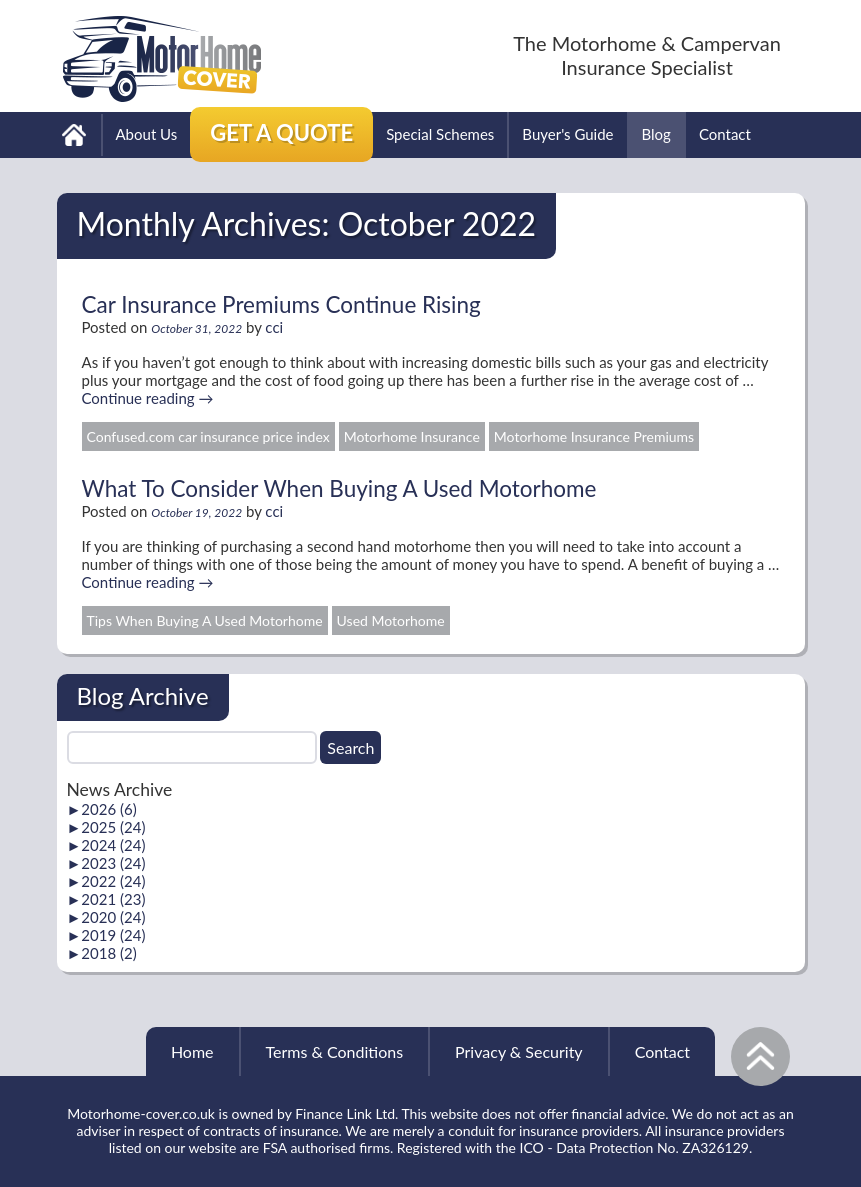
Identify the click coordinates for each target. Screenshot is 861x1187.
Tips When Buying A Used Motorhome (205, 620)
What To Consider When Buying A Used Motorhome (339, 488)
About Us (147, 134)
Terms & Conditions (335, 1051)
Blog (656, 134)
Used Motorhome (391, 620)
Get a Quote (281, 132)
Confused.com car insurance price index (208, 436)
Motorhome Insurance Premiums (594, 436)
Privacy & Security (519, 1051)
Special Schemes (440, 134)
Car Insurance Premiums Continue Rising (281, 304)
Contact (725, 134)
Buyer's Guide (567, 134)
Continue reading (148, 398)
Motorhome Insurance (412, 436)
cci (274, 327)
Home (192, 1051)
